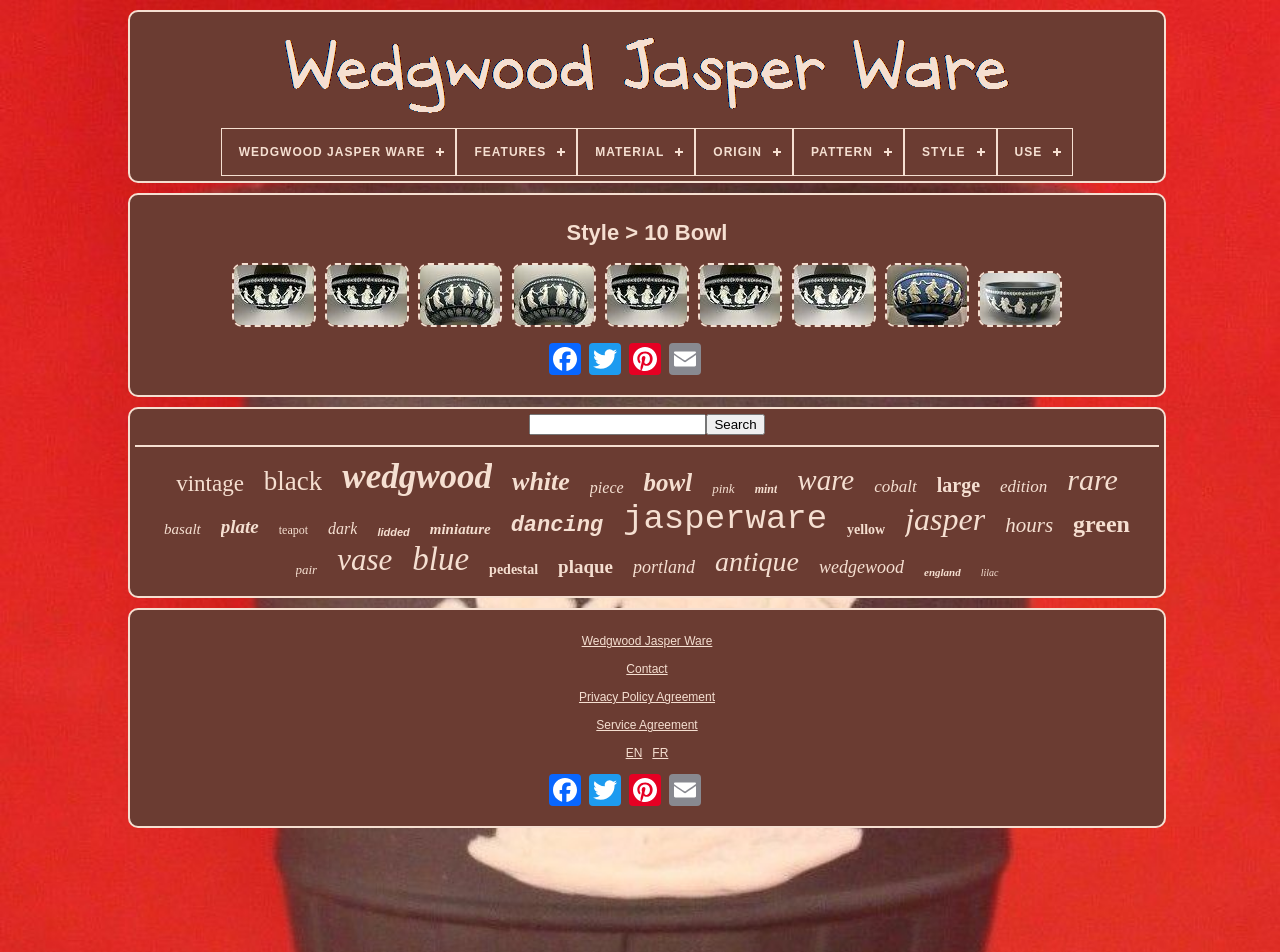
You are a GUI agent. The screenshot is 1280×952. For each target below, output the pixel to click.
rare (1092, 479)
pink (723, 488)
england (942, 572)
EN (634, 753)
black (293, 481)
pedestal (513, 569)
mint (766, 489)
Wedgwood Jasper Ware (647, 641)
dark (342, 528)
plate (240, 526)
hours (1029, 525)
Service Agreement (646, 725)
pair (307, 569)
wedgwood (417, 476)
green (1101, 524)
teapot (293, 530)
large (958, 485)
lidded (393, 532)
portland (664, 567)
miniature (460, 529)
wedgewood (861, 567)
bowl (668, 482)
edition (1023, 486)
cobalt (895, 486)
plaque (585, 566)
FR (660, 753)
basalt (182, 529)
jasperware (725, 519)
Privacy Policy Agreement (647, 697)
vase (364, 559)
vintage (210, 483)
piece (607, 487)
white (541, 481)
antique (757, 561)
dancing (557, 525)
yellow (866, 529)
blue (440, 559)
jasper (945, 519)
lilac (990, 572)
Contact (646, 669)
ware (825, 480)
